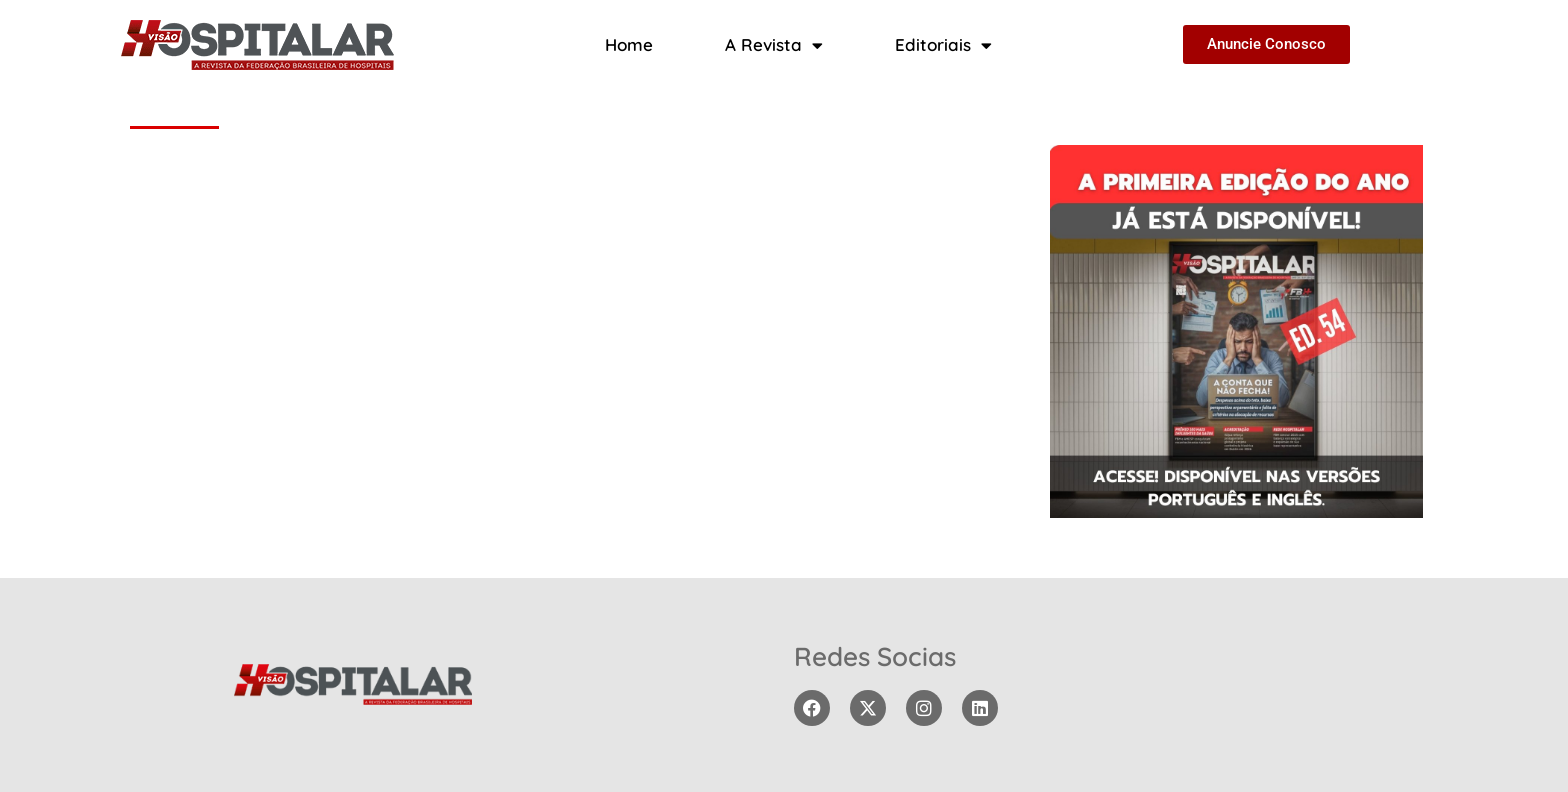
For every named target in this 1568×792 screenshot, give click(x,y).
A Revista (774, 45)
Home (629, 44)
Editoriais (943, 45)
